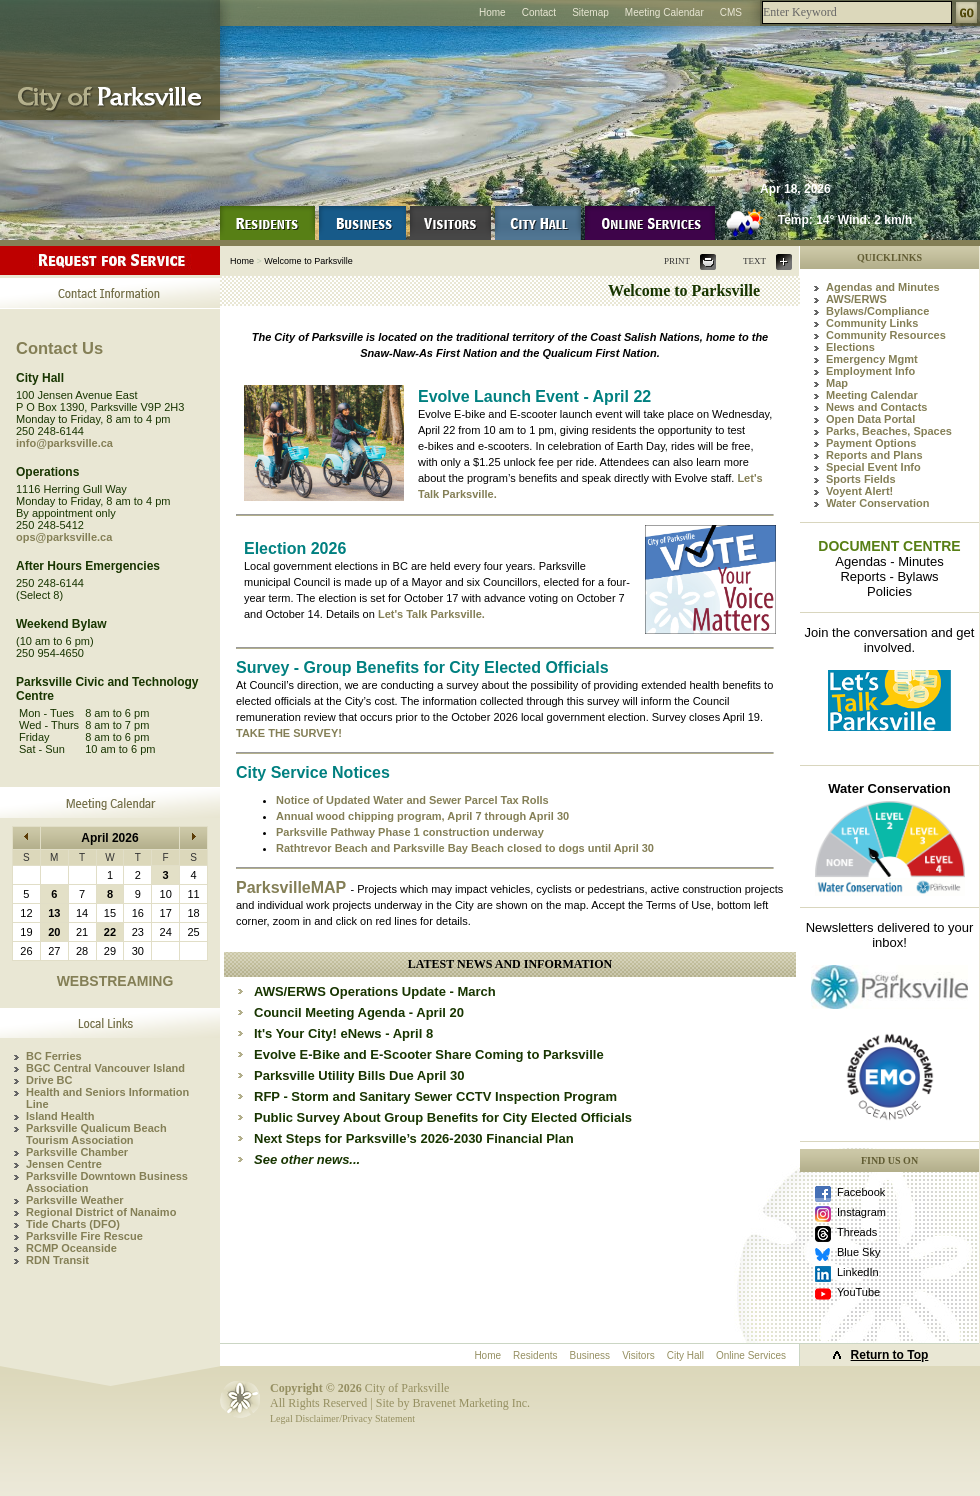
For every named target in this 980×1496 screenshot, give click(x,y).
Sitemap (590, 12)
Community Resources (886, 335)
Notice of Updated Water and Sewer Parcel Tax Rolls (412, 800)
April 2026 (109, 838)
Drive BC (49, 1080)
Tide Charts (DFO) (73, 1224)
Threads (857, 1232)
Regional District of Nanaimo (101, 1212)
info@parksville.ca (64, 443)
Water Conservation (878, 503)
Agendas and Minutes (883, 287)
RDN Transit (57, 1260)
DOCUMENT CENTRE (889, 546)
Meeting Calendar (664, 12)
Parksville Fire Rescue (84, 1236)
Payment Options (871, 443)
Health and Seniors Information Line (107, 1098)
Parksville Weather (75, 1200)
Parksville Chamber (77, 1152)
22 (110, 932)
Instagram (861, 1212)
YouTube (858, 1292)
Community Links (872, 323)
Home (492, 12)
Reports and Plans (874, 455)
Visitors (638, 1355)
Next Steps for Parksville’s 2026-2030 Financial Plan (414, 1138)
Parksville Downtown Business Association (107, 1182)
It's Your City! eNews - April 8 (343, 1033)
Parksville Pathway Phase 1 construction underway (410, 832)
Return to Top (890, 1355)
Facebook (861, 1192)
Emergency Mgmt (872, 359)
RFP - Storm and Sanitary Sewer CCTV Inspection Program (435, 1096)
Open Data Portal (870, 419)
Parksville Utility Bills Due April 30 (359, 1075)
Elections (850, 347)
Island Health (60, 1116)
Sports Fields (861, 479)
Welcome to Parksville (308, 261)
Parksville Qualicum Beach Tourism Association (96, 1134)
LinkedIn (858, 1272)
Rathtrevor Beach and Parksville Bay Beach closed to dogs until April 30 (465, 848)
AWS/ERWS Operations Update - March (375, 991)
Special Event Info (873, 467)
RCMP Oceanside (71, 1248)
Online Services (751, 1355)
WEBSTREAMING (115, 981)
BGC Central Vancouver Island (105, 1068)
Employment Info (870, 371)
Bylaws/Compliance (877, 311)
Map (837, 383)
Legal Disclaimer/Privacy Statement (342, 1418)
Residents (535, 1355)
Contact (539, 12)
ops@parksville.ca (64, 537)
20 (54, 932)
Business (590, 1355)
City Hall (685, 1355)
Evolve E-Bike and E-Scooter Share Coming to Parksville (429, 1054)
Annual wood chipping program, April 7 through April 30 (422, 816)
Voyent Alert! (859, 491)
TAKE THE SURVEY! (289, 733)
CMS (731, 12)
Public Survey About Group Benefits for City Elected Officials (443, 1117)
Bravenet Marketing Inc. (471, 1403)
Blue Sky (858, 1252)
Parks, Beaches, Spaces (889, 431)
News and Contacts (876, 407)
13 (54, 913)
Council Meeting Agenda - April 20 (359, 1012)
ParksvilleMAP (293, 887)
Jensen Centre (64, 1164)
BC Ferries (54, 1056)
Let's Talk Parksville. (431, 614)
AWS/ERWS (856, 299)
